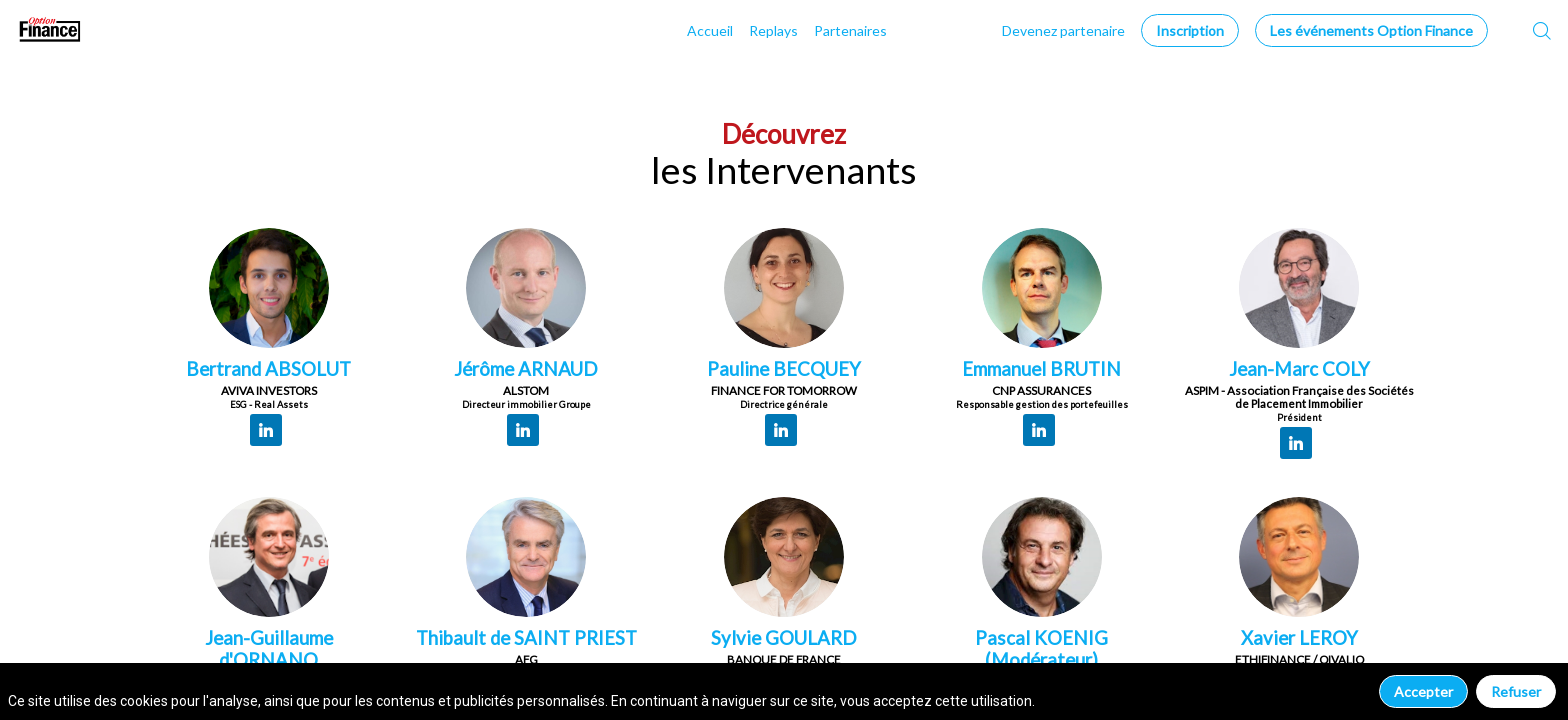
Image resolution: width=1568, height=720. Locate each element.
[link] (710, 30)
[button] (1190, 30)
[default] (1063, 30)
